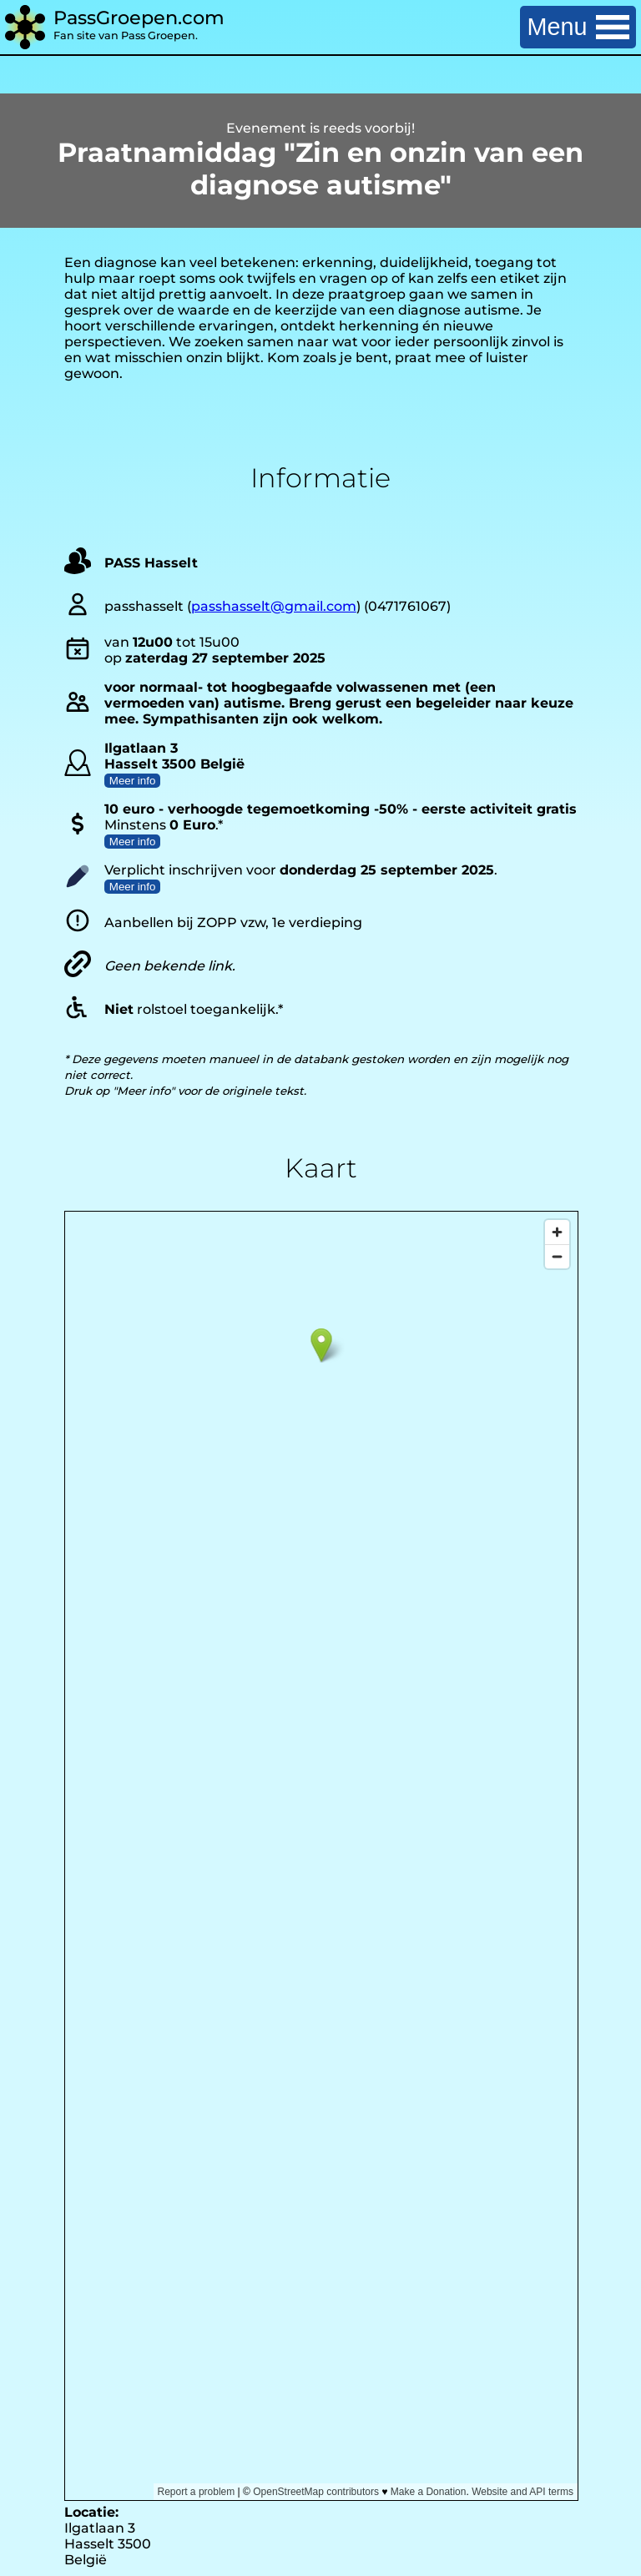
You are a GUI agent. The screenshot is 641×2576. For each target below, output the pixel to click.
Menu (578, 26)
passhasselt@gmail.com (273, 606)
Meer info (132, 780)
